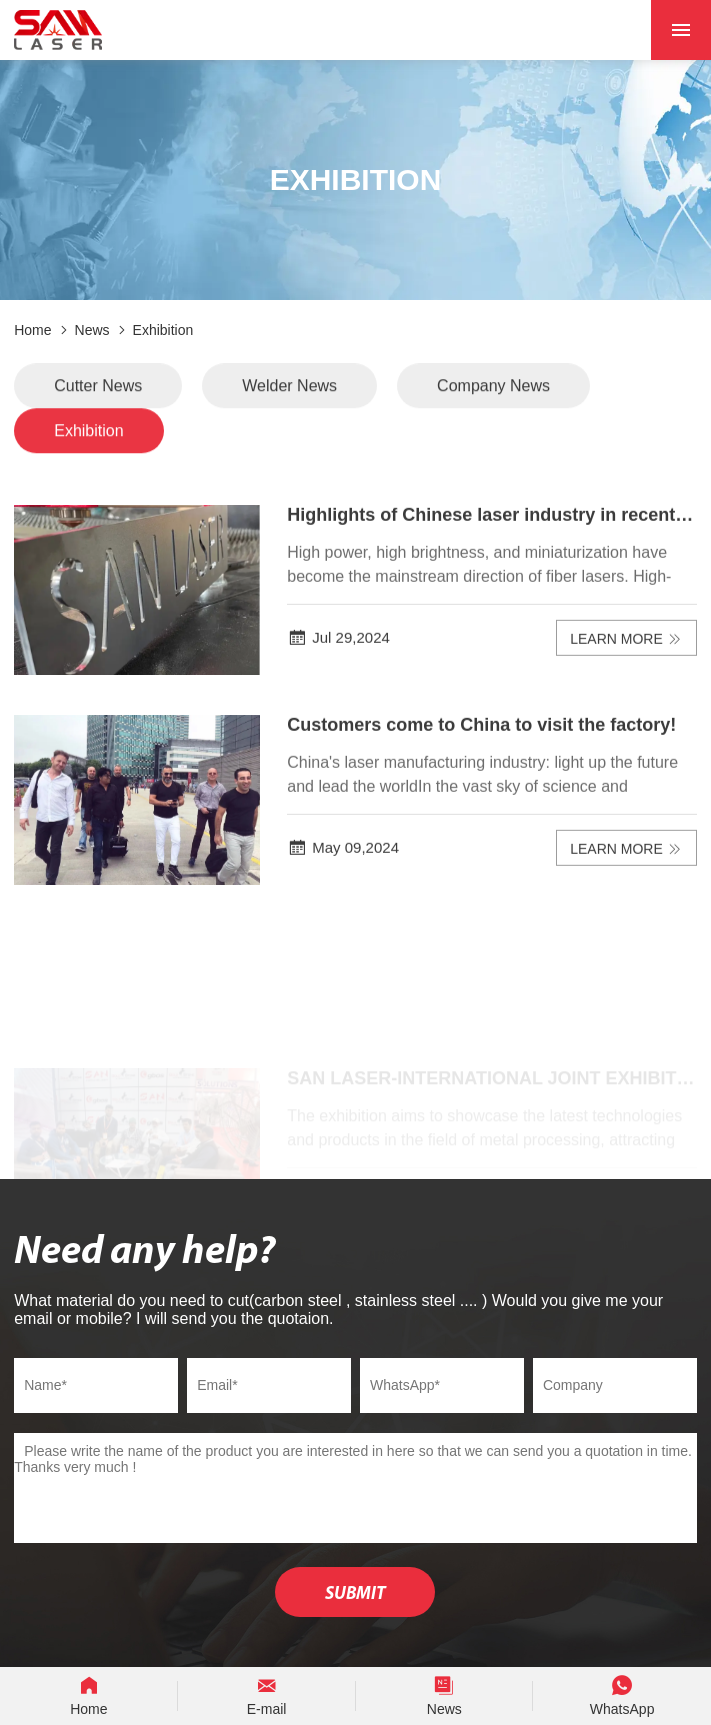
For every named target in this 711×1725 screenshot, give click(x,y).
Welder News (289, 390)
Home (32, 330)
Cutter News (98, 390)
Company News (493, 390)
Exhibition (163, 330)
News (92, 330)
